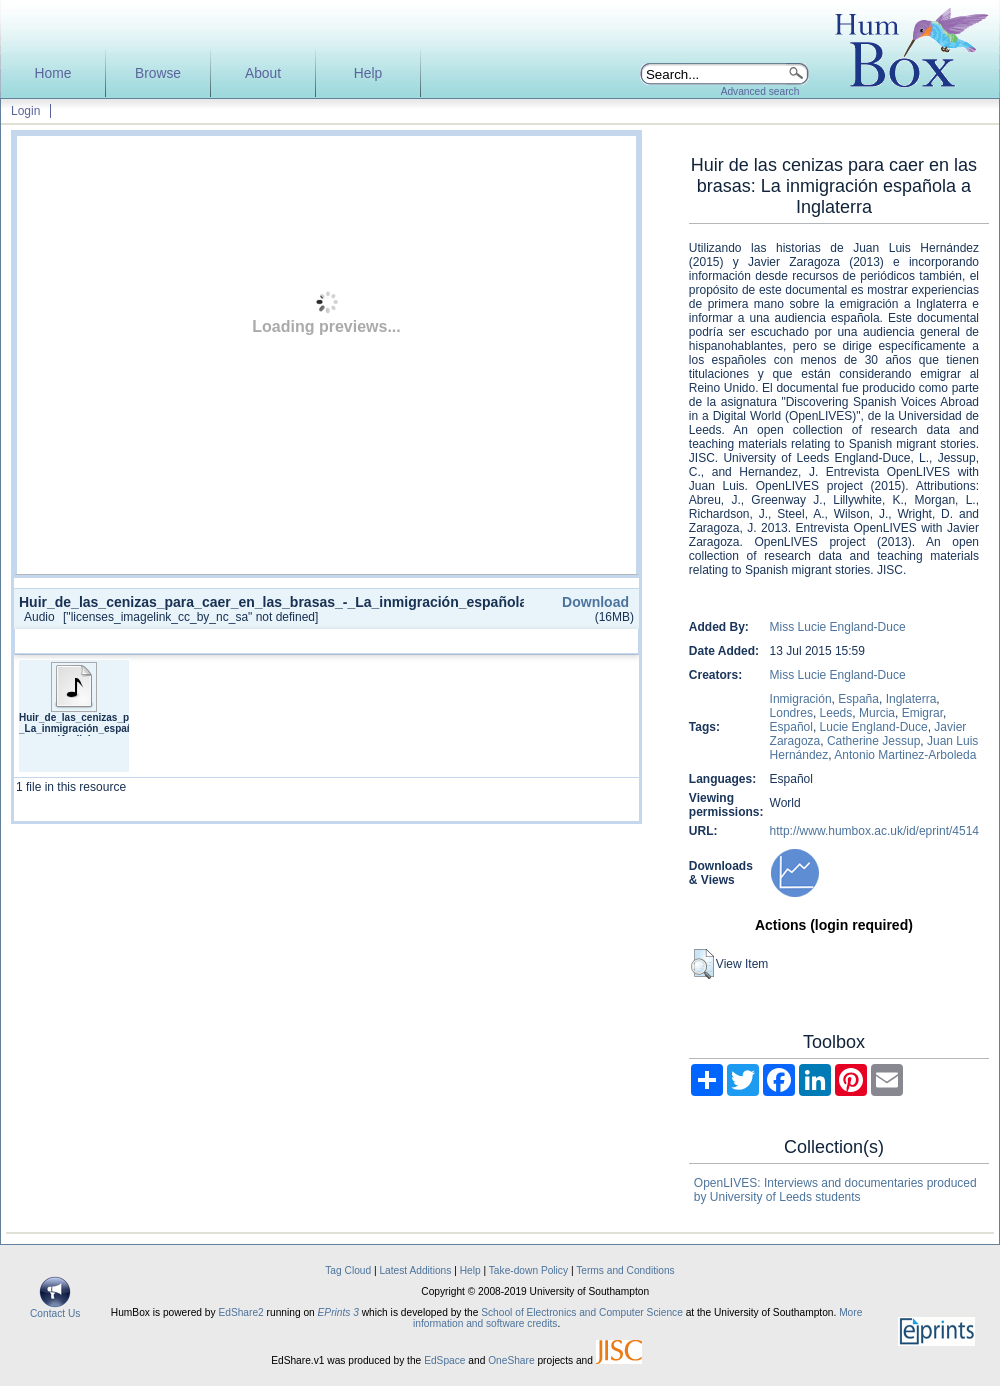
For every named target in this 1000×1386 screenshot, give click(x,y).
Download (595, 602)
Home (53, 73)
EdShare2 (240, 1312)
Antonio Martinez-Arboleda (905, 755)
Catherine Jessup (873, 741)
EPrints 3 (338, 1312)
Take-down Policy (528, 1270)
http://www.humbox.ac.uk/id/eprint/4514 (874, 831)
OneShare (511, 1360)
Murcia (877, 713)
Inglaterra (911, 699)
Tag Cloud (348, 1270)
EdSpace (444, 1360)
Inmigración (801, 699)
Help (368, 73)
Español (791, 727)
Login (25, 111)
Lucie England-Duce (874, 727)
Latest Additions (415, 1270)
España (858, 699)
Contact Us (55, 1309)
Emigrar (922, 713)
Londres (791, 713)
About (263, 73)
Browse (158, 73)
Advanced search (760, 91)
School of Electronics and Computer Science (582, 1312)
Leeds (836, 713)
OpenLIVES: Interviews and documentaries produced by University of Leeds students (835, 1190)
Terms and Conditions (625, 1270)
